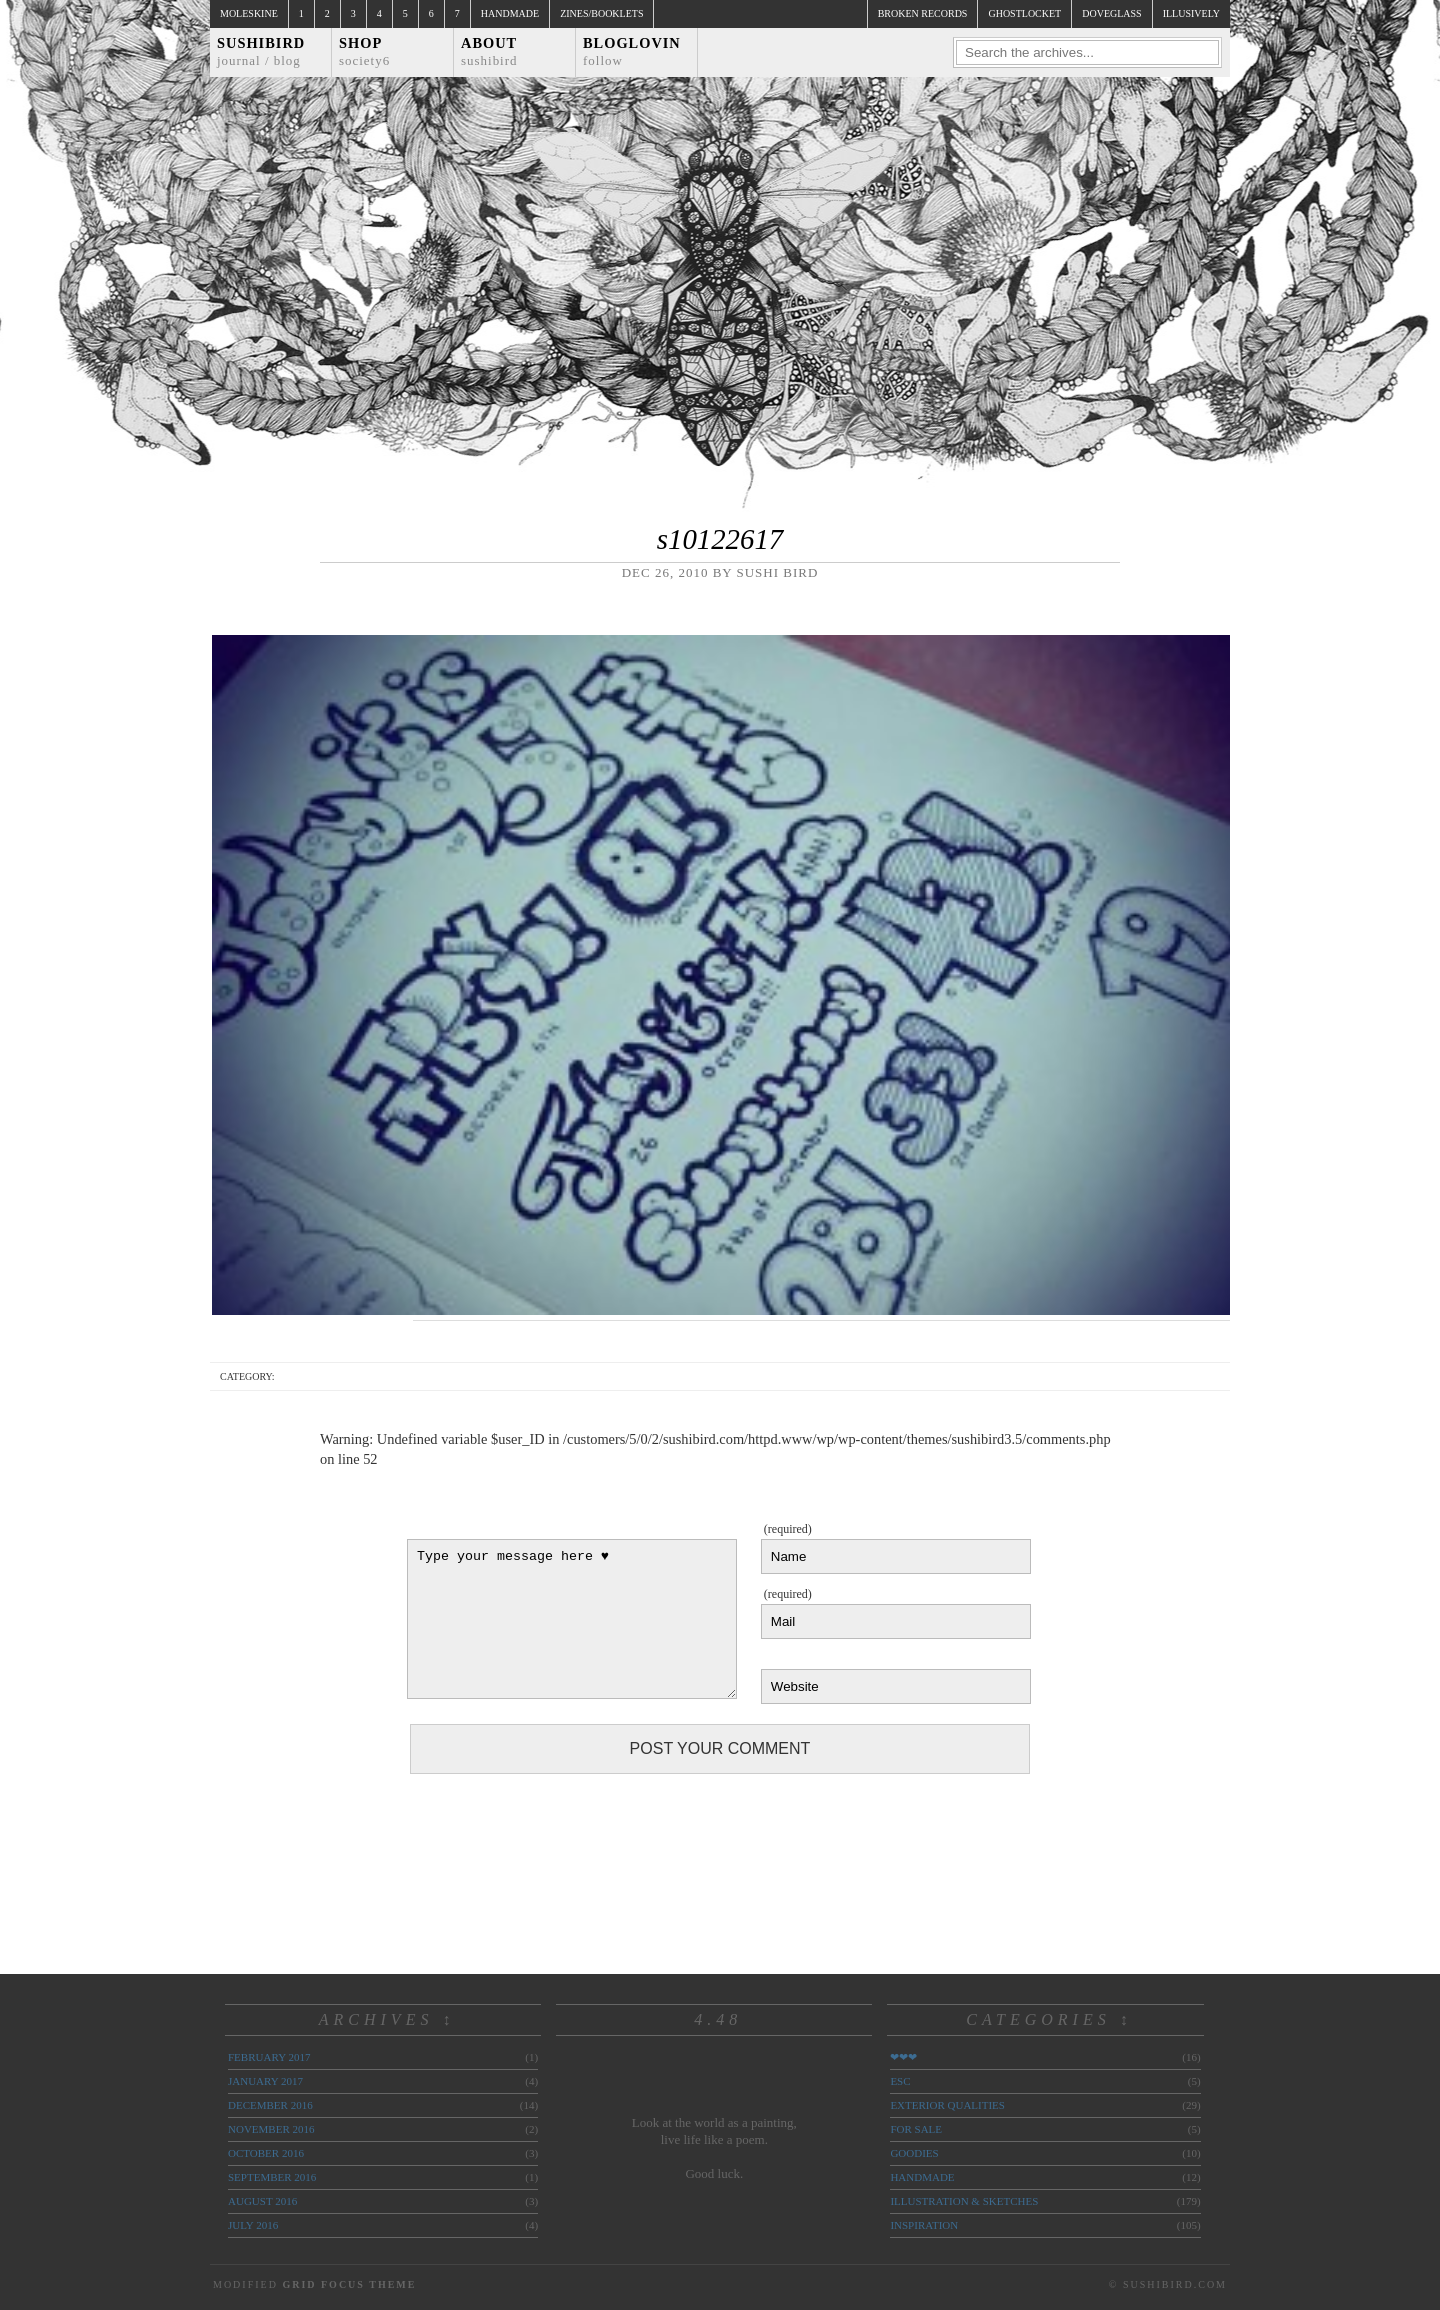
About (489, 51)
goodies (914, 2153)
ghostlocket (1024, 13)
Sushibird (261, 51)
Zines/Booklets (601, 13)
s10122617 (720, 539)
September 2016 (272, 2177)
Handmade (510, 13)
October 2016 (266, 2153)
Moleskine (249, 13)
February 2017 (269, 2057)
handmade (922, 2177)
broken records (923, 13)
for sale (916, 2129)
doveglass (1111, 13)
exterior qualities (947, 2105)
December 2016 (270, 2105)
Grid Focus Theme (349, 2284)
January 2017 (265, 2081)
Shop (364, 51)
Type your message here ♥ (572, 1619)
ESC (900, 2081)
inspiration (924, 2225)
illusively (1191, 13)
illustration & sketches (964, 2201)
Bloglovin (632, 51)
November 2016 (271, 2129)
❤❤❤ (903, 2057)
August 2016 (262, 2201)
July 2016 (253, 2225)
